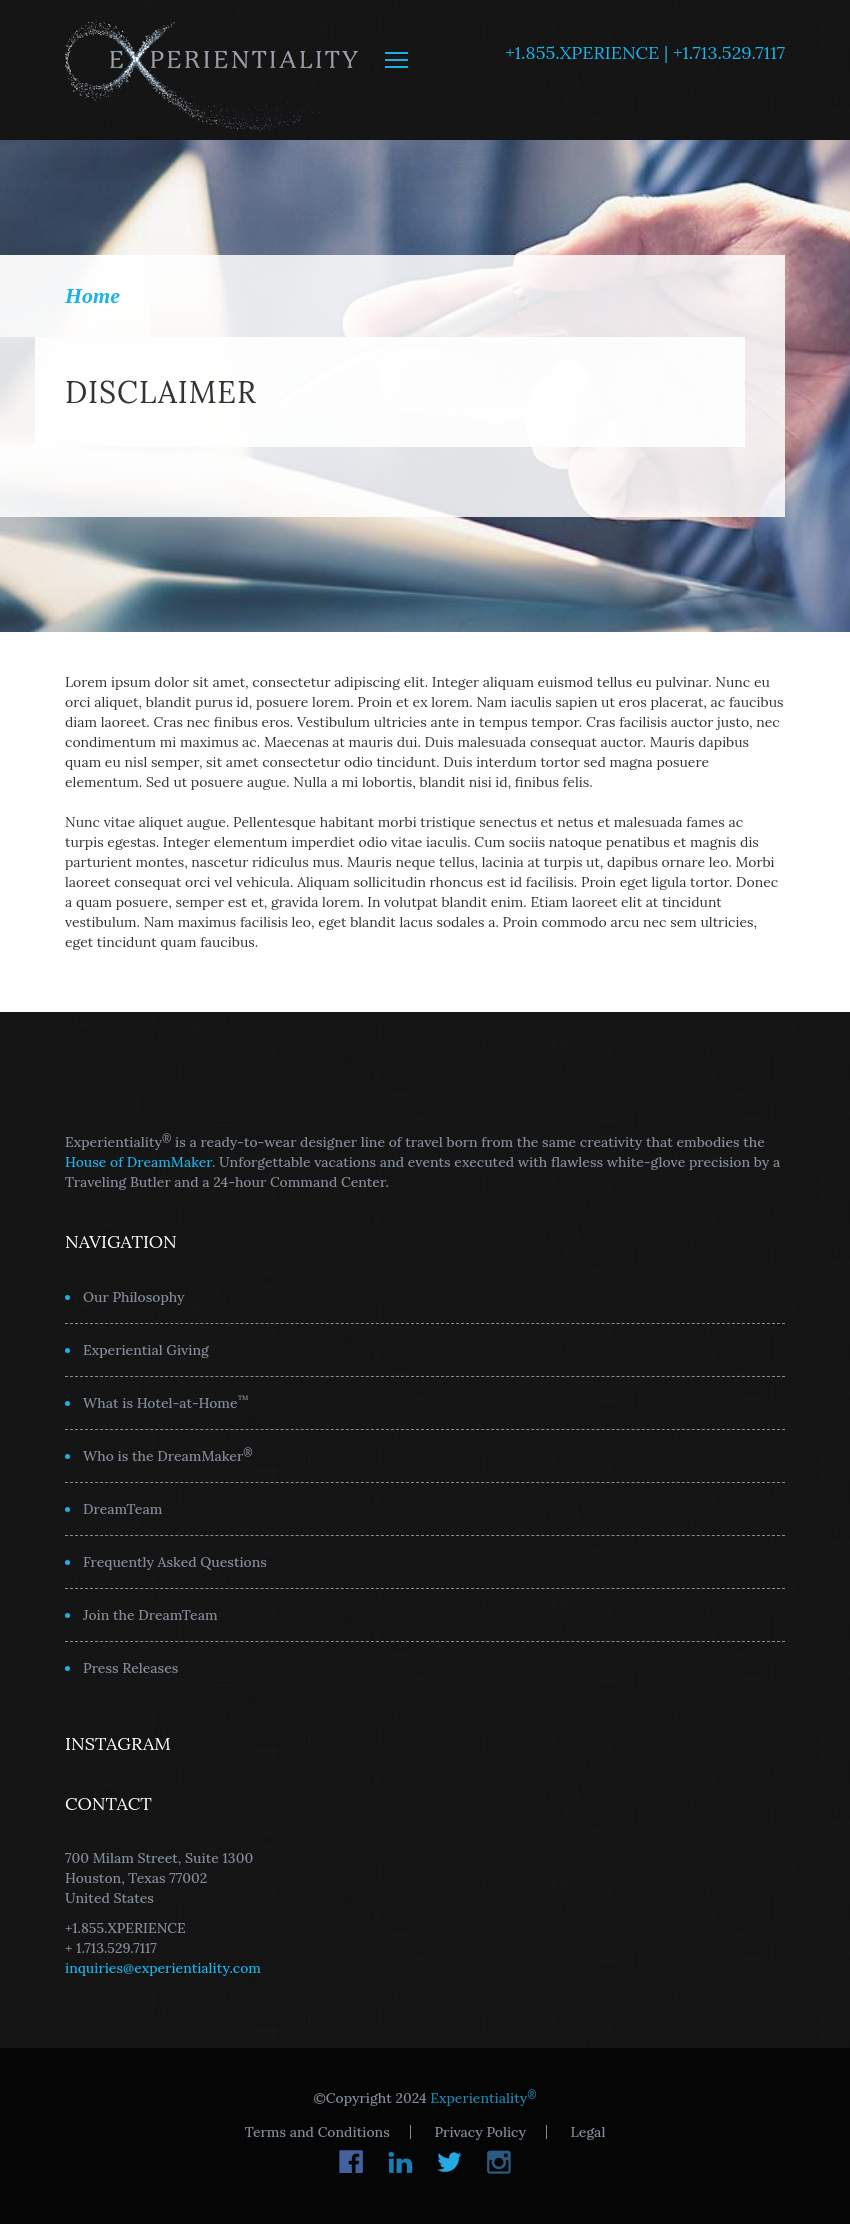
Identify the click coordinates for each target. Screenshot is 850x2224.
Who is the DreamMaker (168, 1455)
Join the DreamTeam (150, 1615)
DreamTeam (122, 1509)
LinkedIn (400, 2162)
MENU (396, 60)
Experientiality (212, 70)
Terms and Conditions (317, 2132)
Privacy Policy (479, 2132)
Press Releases (130, 1668)
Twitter (449, 2162)
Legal (588, 2132)
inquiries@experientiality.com (163, 1968)
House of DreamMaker (138, 1162)
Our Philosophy (134, 1297)
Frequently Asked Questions (175, 1562)
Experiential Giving (146, 1350)
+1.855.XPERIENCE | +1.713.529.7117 (645, 52)
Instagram (498, 2162)
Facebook (351, 2162)
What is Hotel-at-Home (166, 1402)
